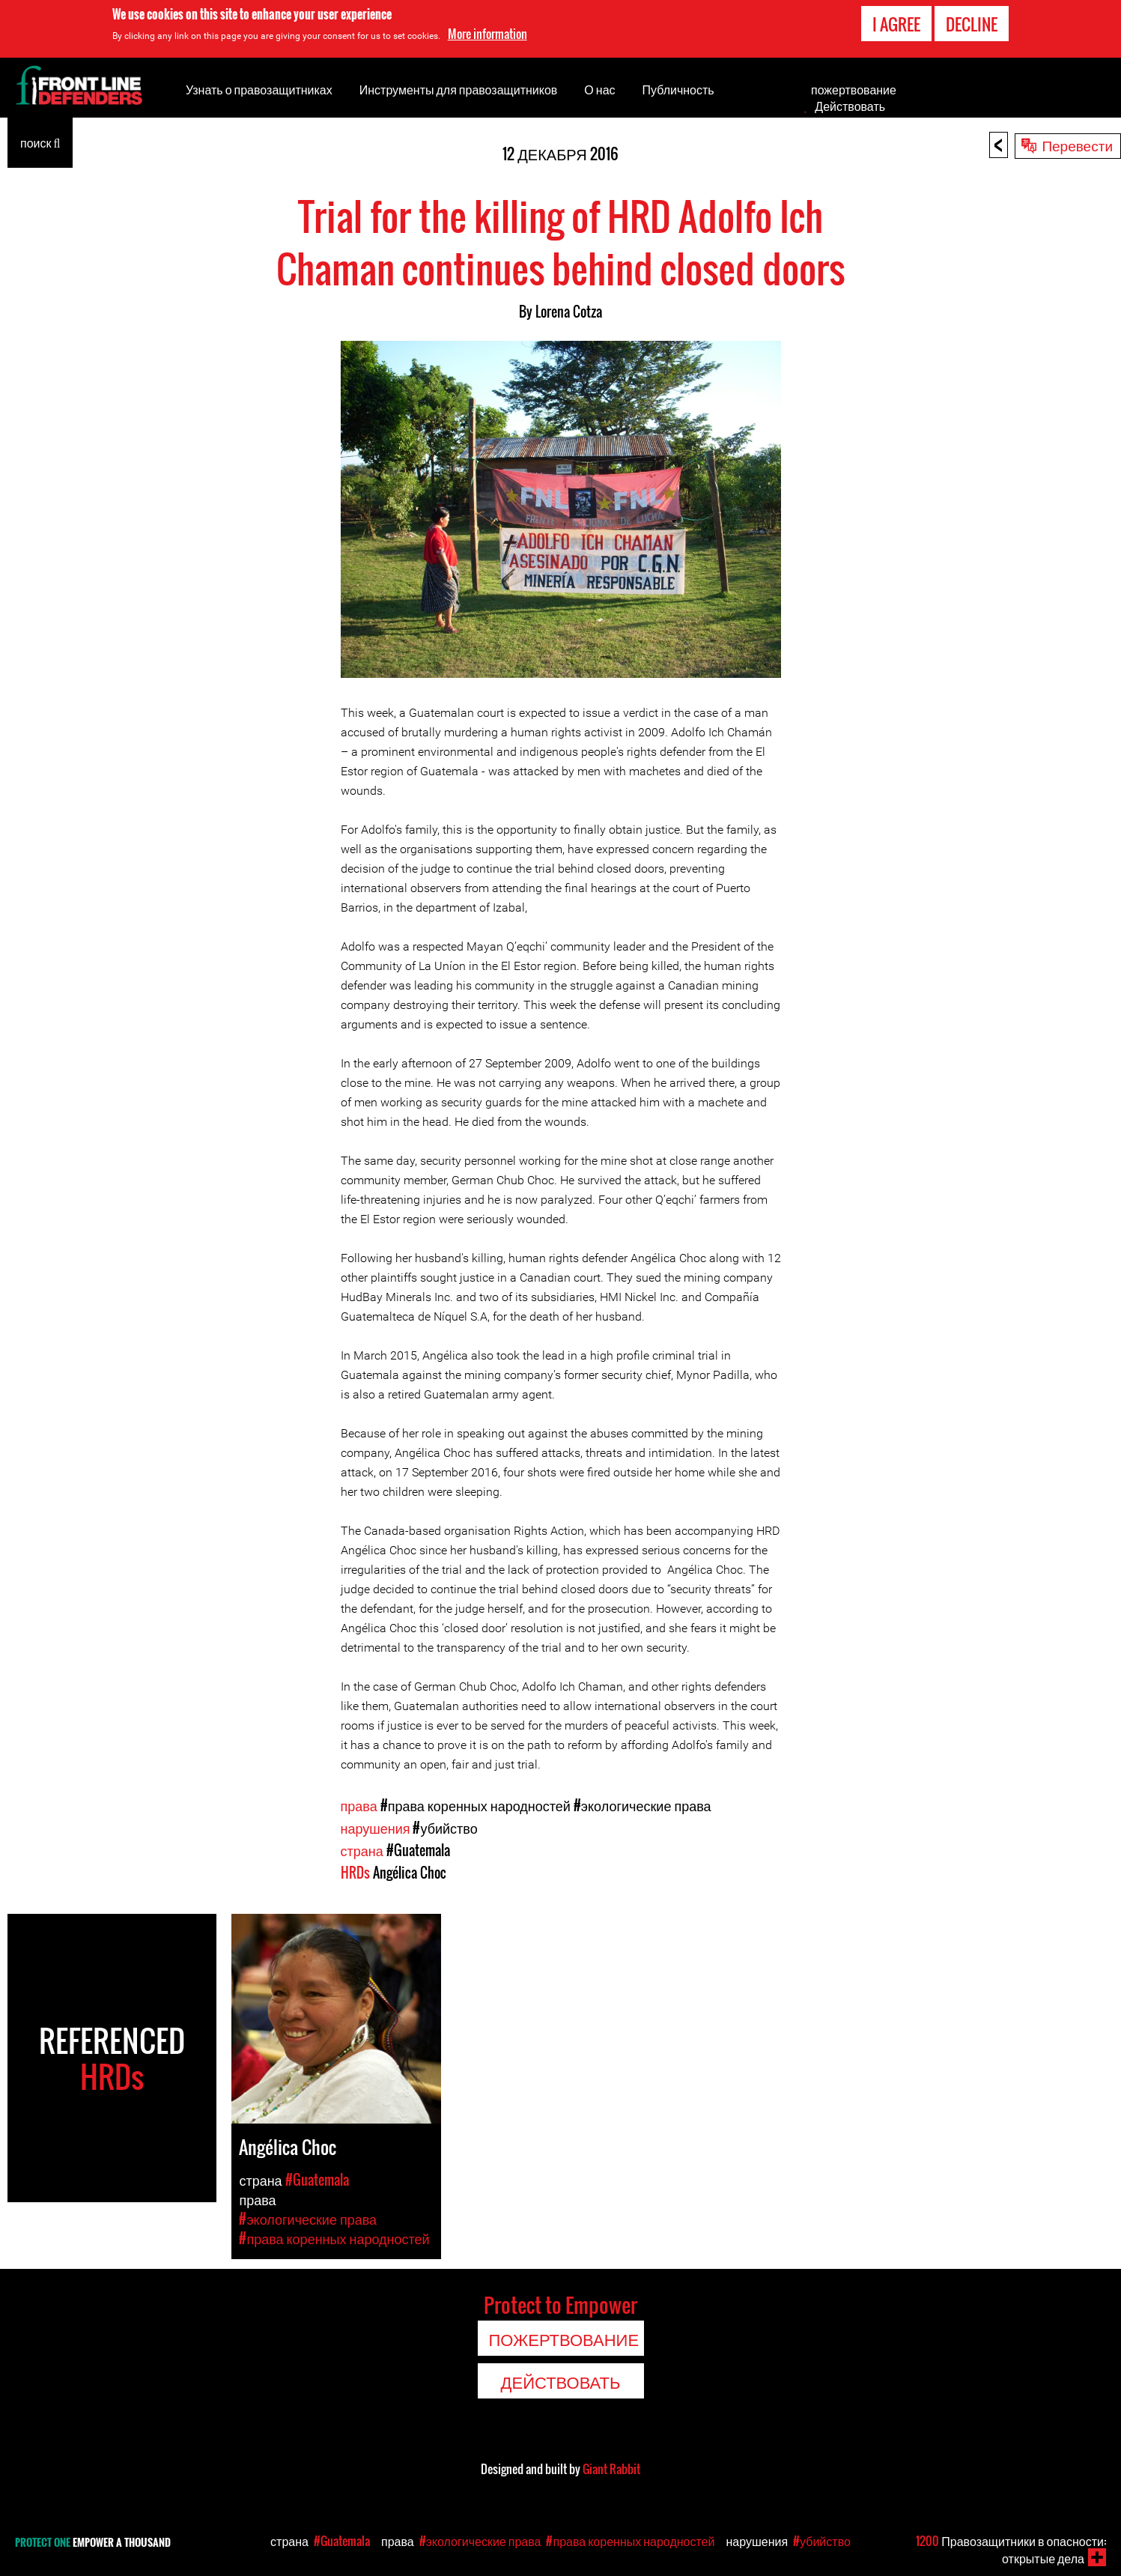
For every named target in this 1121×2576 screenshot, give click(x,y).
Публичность (678, 89)
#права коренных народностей (475, 1805)
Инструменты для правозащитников (458, 89)
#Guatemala (418, 1850)
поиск (40, 141)
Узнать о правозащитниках (259, 89)
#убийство (445, 1827)
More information (487, 34)
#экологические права (642, 1805)
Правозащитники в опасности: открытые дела (1011, 2549)
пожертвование (853, 89)
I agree (896, 24)
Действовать (850, 105)
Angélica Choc (409, 1872)
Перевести (1077, 144)
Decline (971, 24)
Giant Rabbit (611, 2469)
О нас (599, 89)
